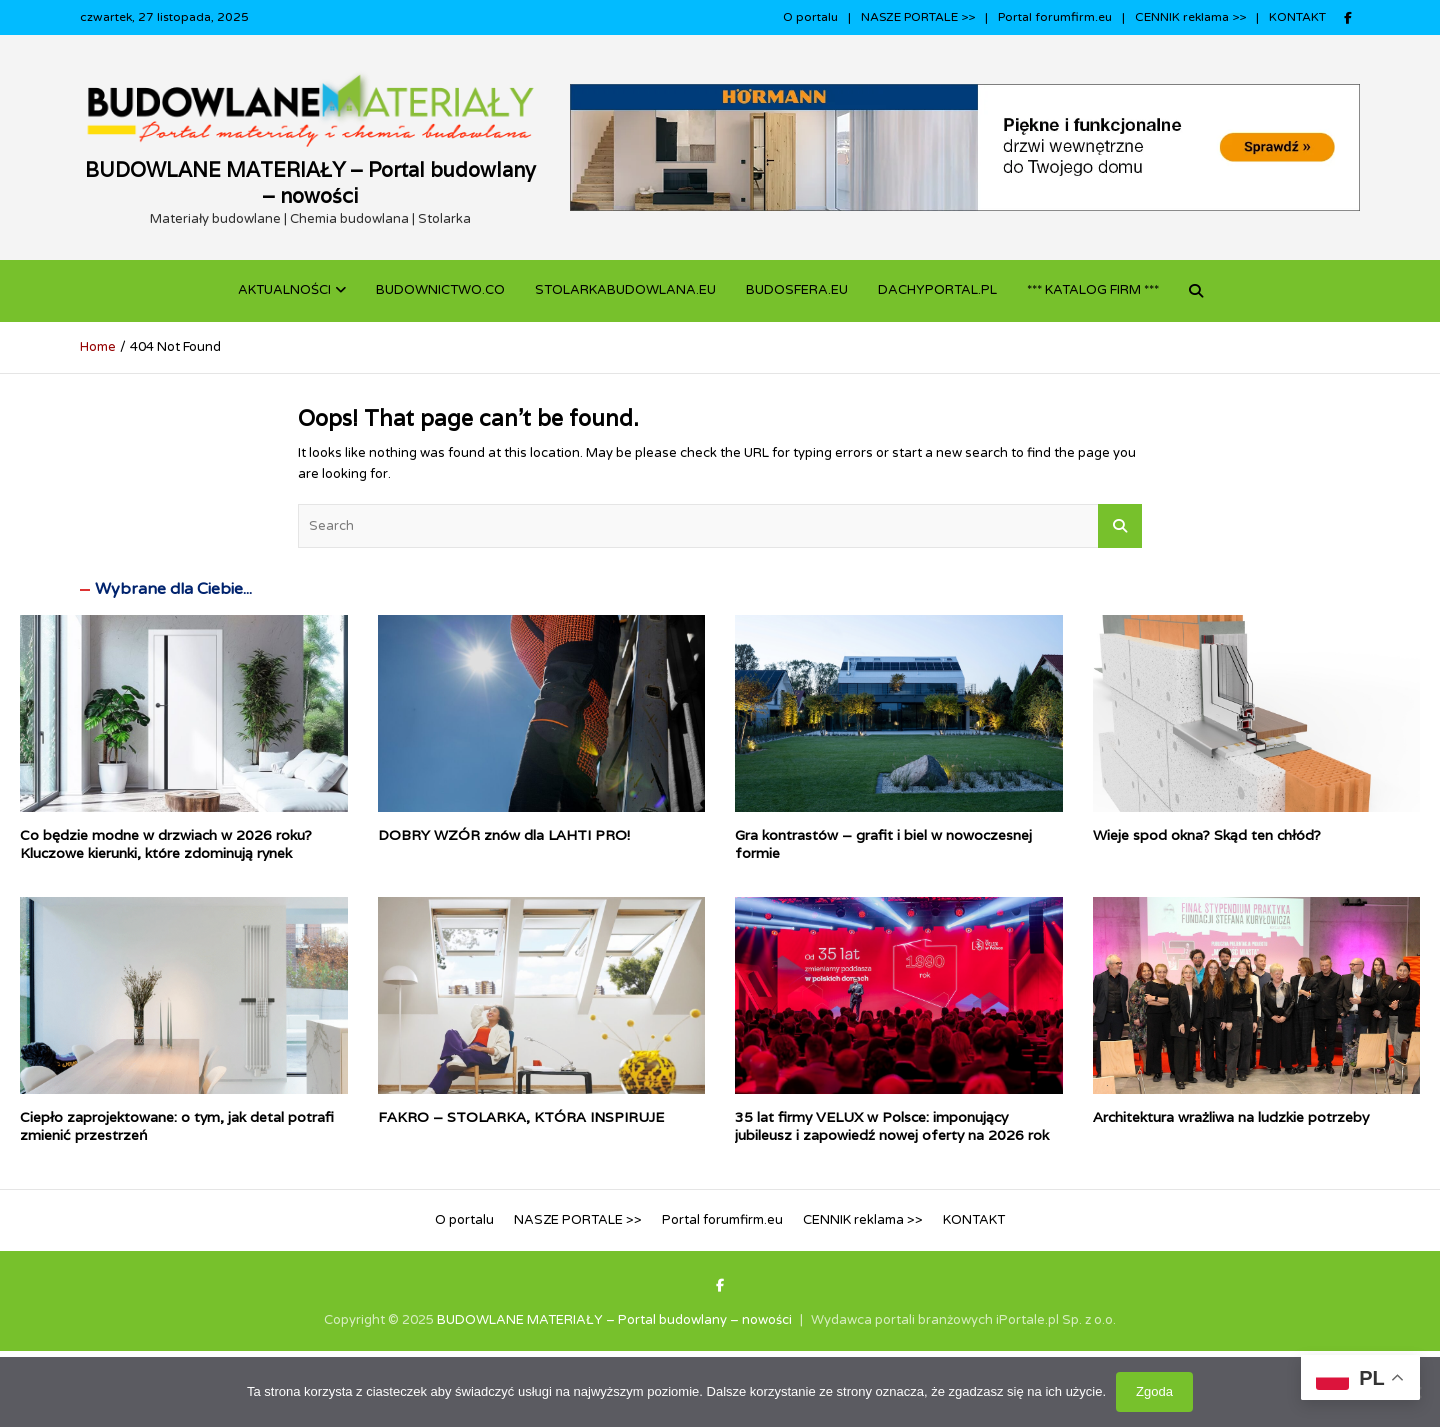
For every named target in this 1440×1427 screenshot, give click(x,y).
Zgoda (1154, 1391)
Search (1120, 526)
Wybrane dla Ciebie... (173, 589)
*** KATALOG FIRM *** (1093, 290)
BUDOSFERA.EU (797, 290)
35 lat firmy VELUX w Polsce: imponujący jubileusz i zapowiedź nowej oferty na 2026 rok (892, 1126)
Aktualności (284, 290)
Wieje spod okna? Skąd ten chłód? (1207, 835)
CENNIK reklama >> (1190, 17)
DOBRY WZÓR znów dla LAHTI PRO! (504, 835)
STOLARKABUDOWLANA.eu (625, 290)
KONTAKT (1297, 17)
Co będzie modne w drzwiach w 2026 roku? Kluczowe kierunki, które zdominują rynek (166, 844)
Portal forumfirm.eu (1055, 17)
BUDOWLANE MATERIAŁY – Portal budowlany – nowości (310, 183)
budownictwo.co (440, 290)
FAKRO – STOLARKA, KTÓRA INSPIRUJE (521, 1117)
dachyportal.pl (937, 290)
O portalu (810, 17)
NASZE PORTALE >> (918, 17)
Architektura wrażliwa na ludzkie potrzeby (1231, 1117)
